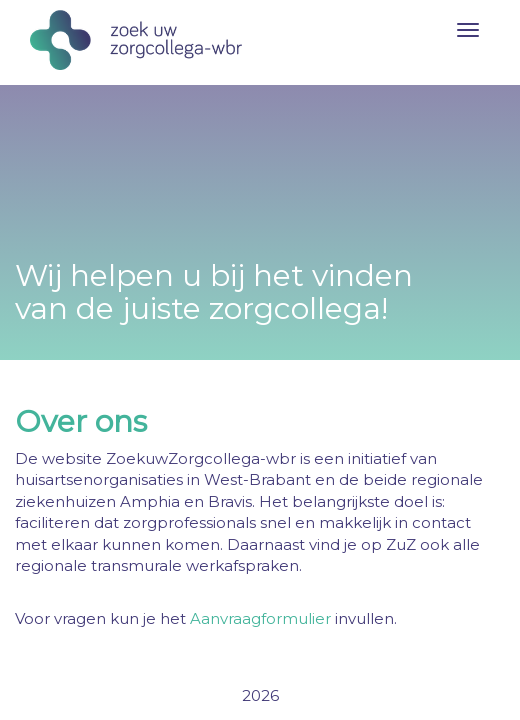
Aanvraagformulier (260, 618)
